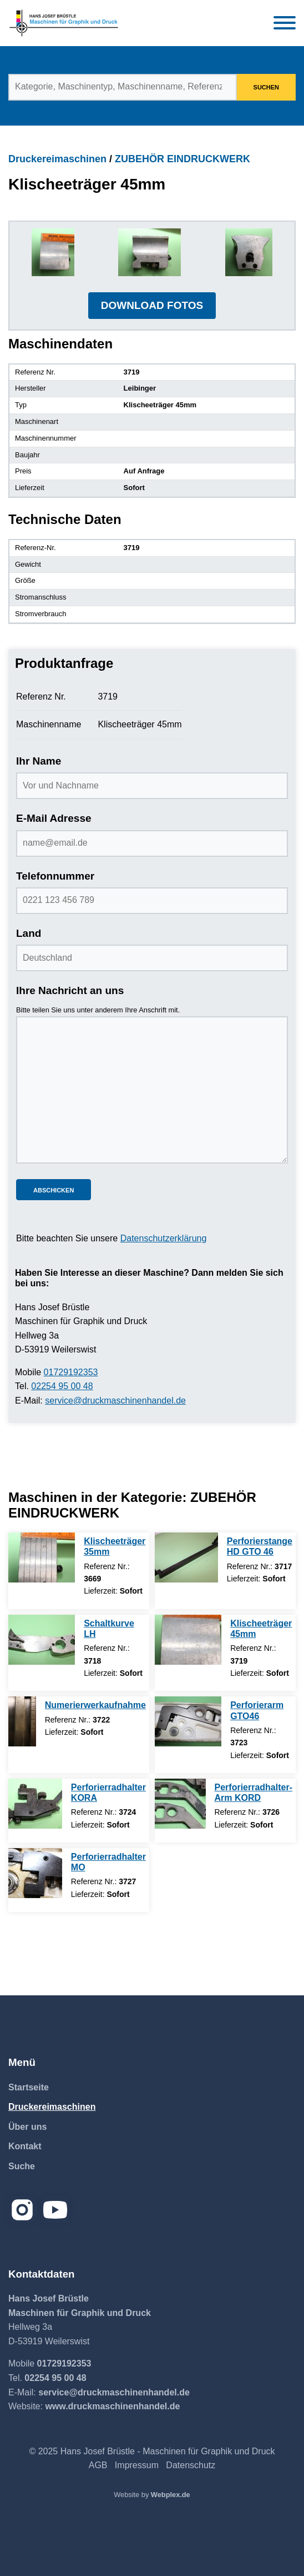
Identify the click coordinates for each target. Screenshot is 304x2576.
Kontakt (25, 2146)
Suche (21, 2166)
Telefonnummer (55, 876)
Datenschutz (190, 2465)
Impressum (137, 2465)
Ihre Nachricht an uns (70, 990)
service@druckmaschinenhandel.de (115, 1400)
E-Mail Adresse (54, 818)
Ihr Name (38, 761)
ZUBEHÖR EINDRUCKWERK (182, 158)
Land (28, 933)
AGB (98, 2465)
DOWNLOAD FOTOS (152, 305)
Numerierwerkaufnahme (95, 1705)
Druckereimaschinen (57, 158)
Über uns (27, 2126)
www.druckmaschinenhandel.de (112, 2406)
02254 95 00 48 (62, 1386)
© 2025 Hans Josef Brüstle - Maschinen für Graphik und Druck (152, 2451)
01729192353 (71, 1372)
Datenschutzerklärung (163, 1238)
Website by (152, 2494)
